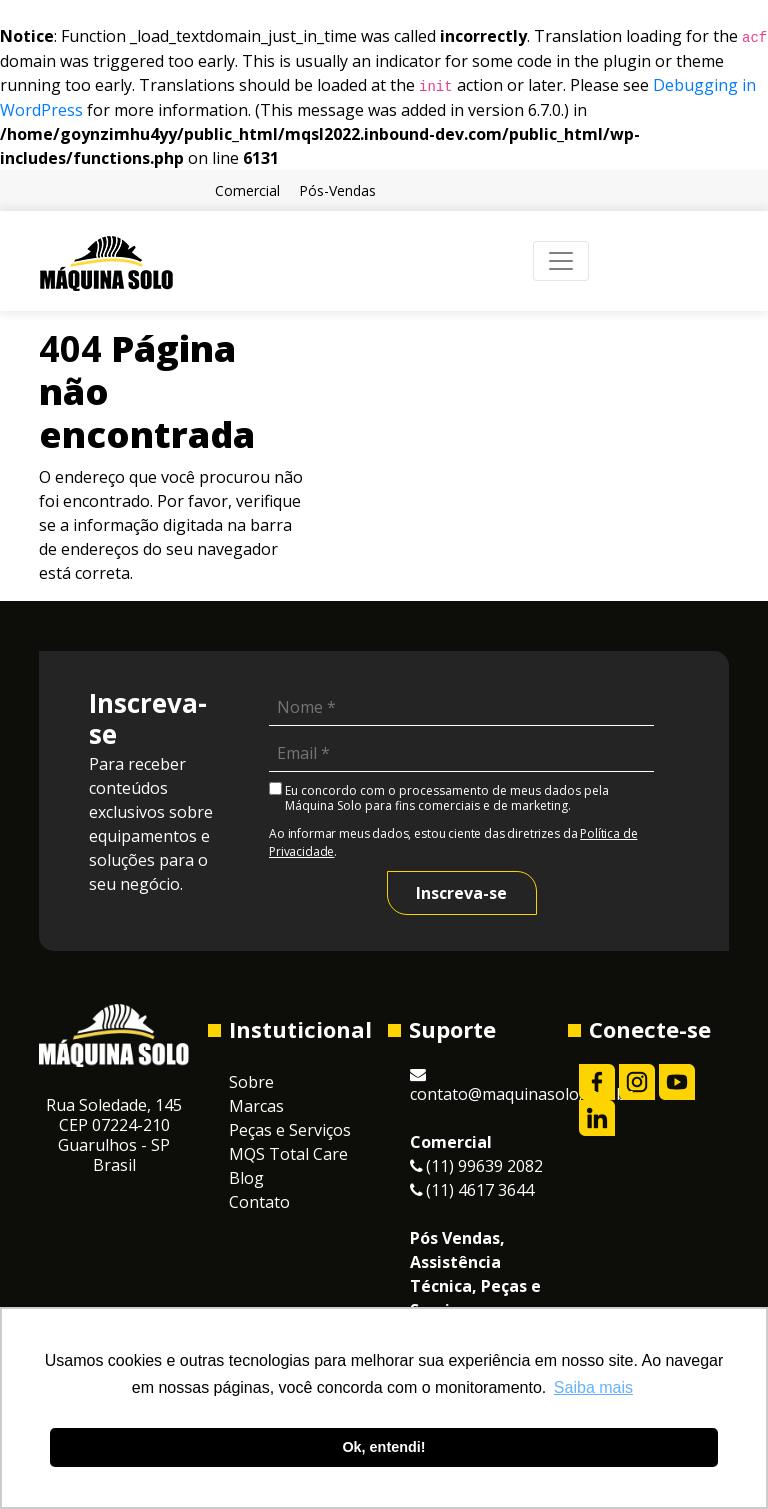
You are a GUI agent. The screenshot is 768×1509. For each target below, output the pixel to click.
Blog (246, 1178)
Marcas (256, 1106)
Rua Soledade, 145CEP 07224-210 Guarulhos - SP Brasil (114, 1135)
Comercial (247, 190)
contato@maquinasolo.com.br (521, 1085)
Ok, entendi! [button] (383, 1447)
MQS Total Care (288, 1154)
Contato (259, 1202)
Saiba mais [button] (593, 1387)
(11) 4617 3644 (472, 1190)
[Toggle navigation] (561, 261)
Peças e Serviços (290, 1130)
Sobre (251, 1082)
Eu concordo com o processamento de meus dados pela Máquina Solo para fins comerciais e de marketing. (439, 797)
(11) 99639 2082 (476, 1166)
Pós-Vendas (337, 190)
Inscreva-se (461, 893)
